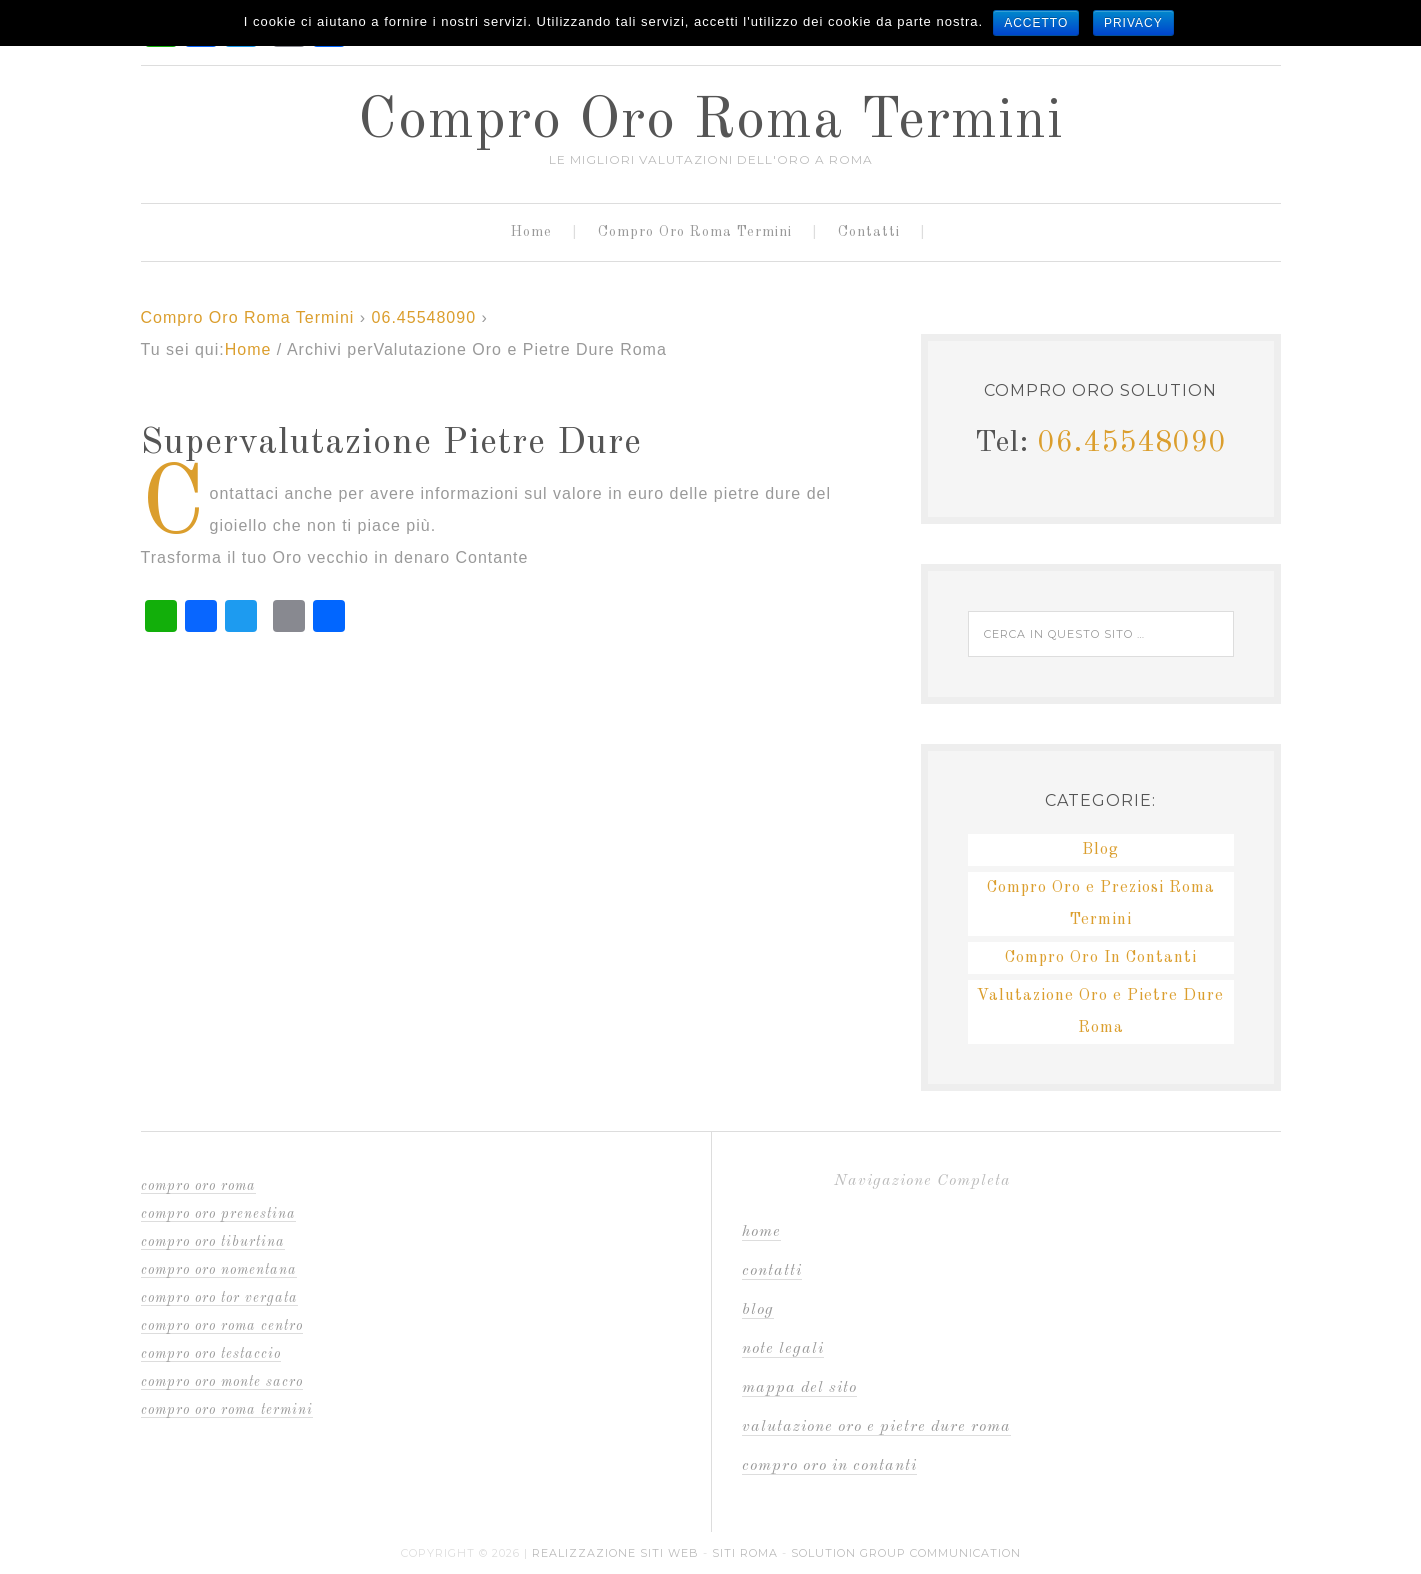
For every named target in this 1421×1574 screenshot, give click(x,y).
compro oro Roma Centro (222, 1326)
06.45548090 (424, 317)
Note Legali (783, 1349)
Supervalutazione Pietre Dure (391, 444)
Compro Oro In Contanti (1101, 958)
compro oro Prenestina (218, 1214)
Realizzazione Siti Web (615, 1553)
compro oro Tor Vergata (219, 1298)
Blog (1100, 850)
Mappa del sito (799, 1388)
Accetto (1036, 23)
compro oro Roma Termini (227, 1410)
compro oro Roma (198, 1186)
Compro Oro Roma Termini (711, 122)
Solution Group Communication (906, 1553)
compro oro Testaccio (211, 1354)
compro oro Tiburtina (213, 1242)
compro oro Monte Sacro (222, 1382)
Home (761, 1232)
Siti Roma (745, 1553)
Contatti (772, 1271)
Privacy (1133, 23)
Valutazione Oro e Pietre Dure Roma (876, 1427)
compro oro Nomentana (219, 1270)
